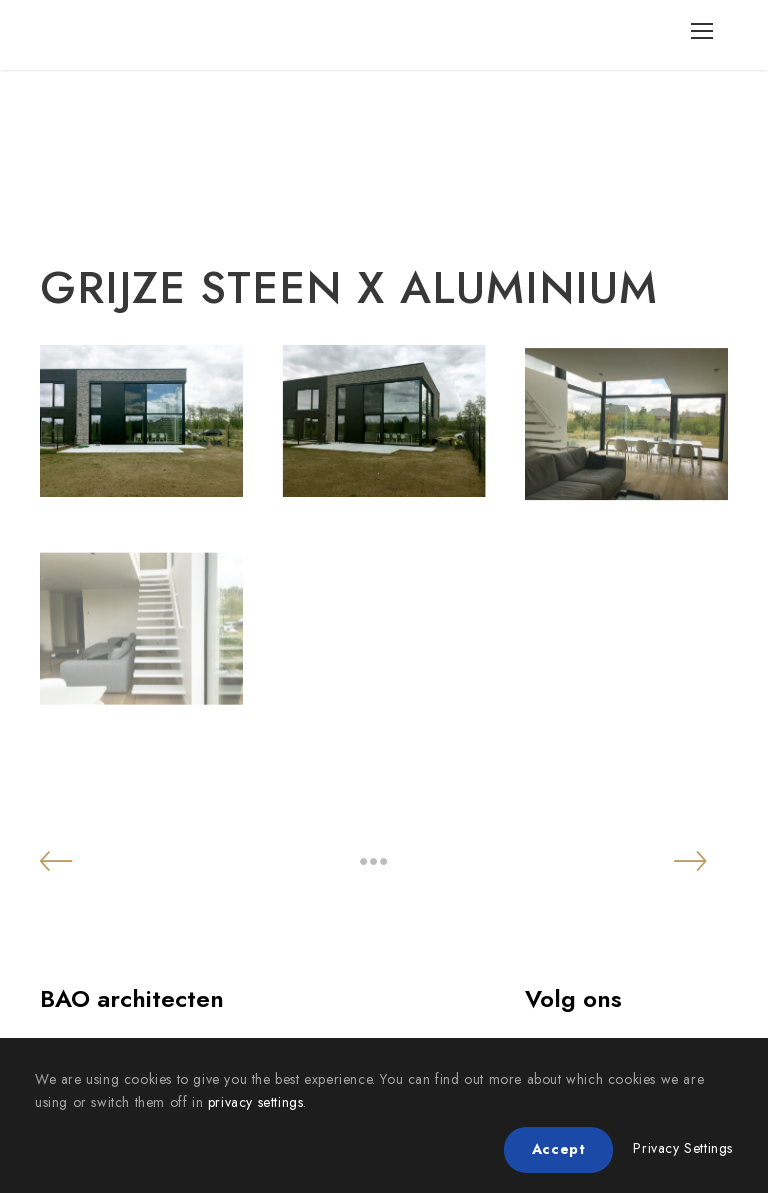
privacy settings (256, 1102)
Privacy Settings (683, 1148)
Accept (559, 1149)
